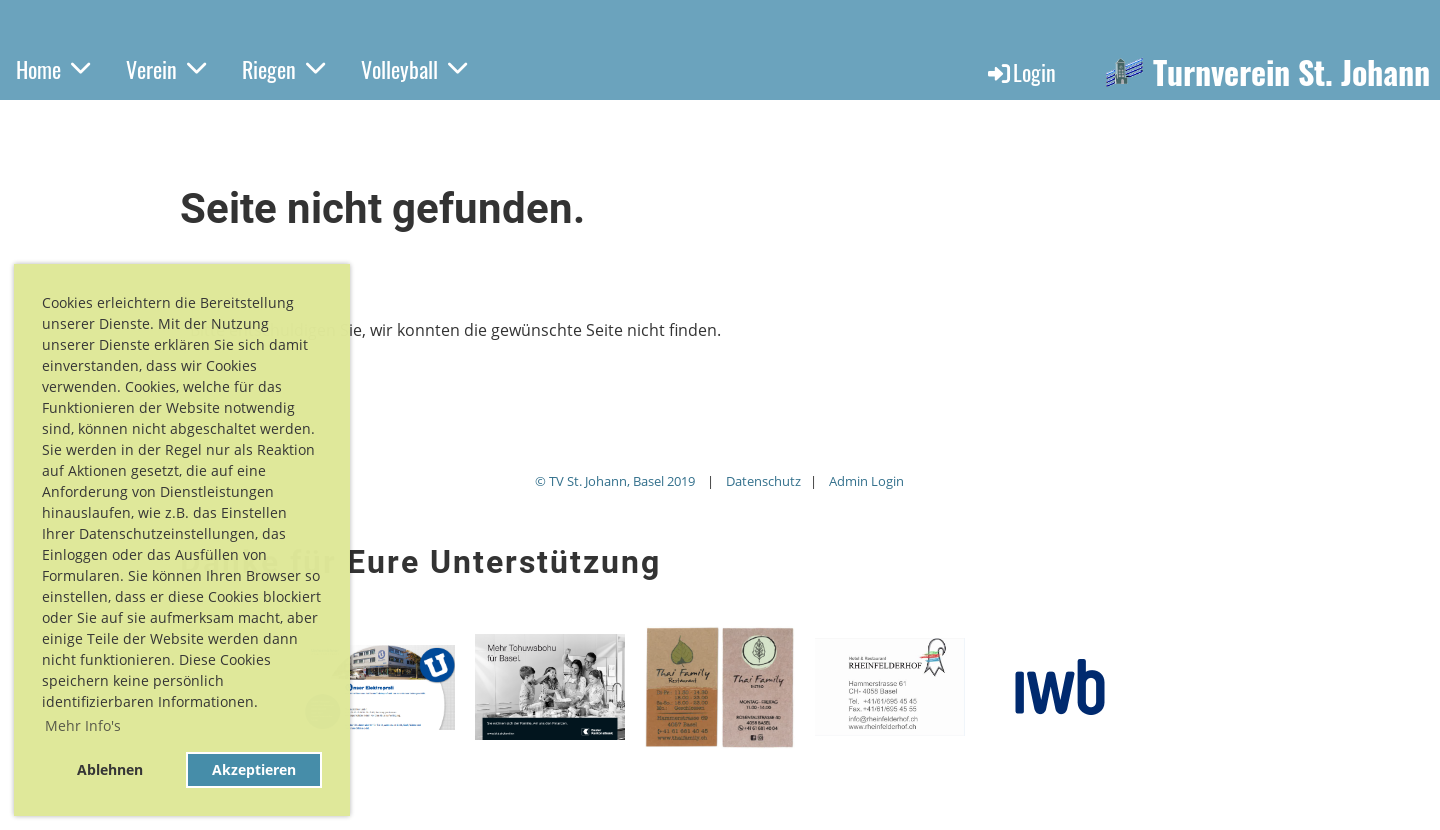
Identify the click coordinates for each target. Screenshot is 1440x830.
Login (1020, 72)
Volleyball (414, 69)
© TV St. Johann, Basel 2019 (615, 481)
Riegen (283, 69)
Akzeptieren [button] (254, 769)
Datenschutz (763, 481)
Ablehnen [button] (110, 769)
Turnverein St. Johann (1291, 72)
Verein (166, 69)
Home (53, 69)
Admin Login (866, 481)
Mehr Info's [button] (83, 725)
